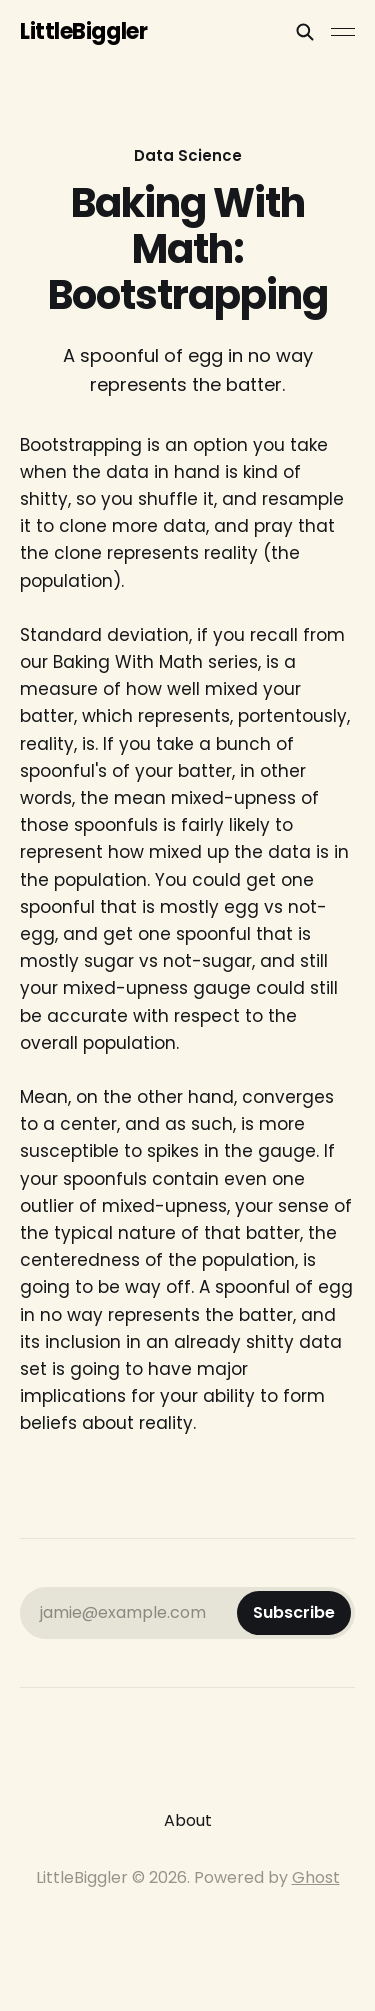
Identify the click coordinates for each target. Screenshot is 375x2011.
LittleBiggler (83, 32)
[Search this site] (305, 32)
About (188, 1820)
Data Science (188, 155)
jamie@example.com (195, 1613)
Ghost (316, 1877)
